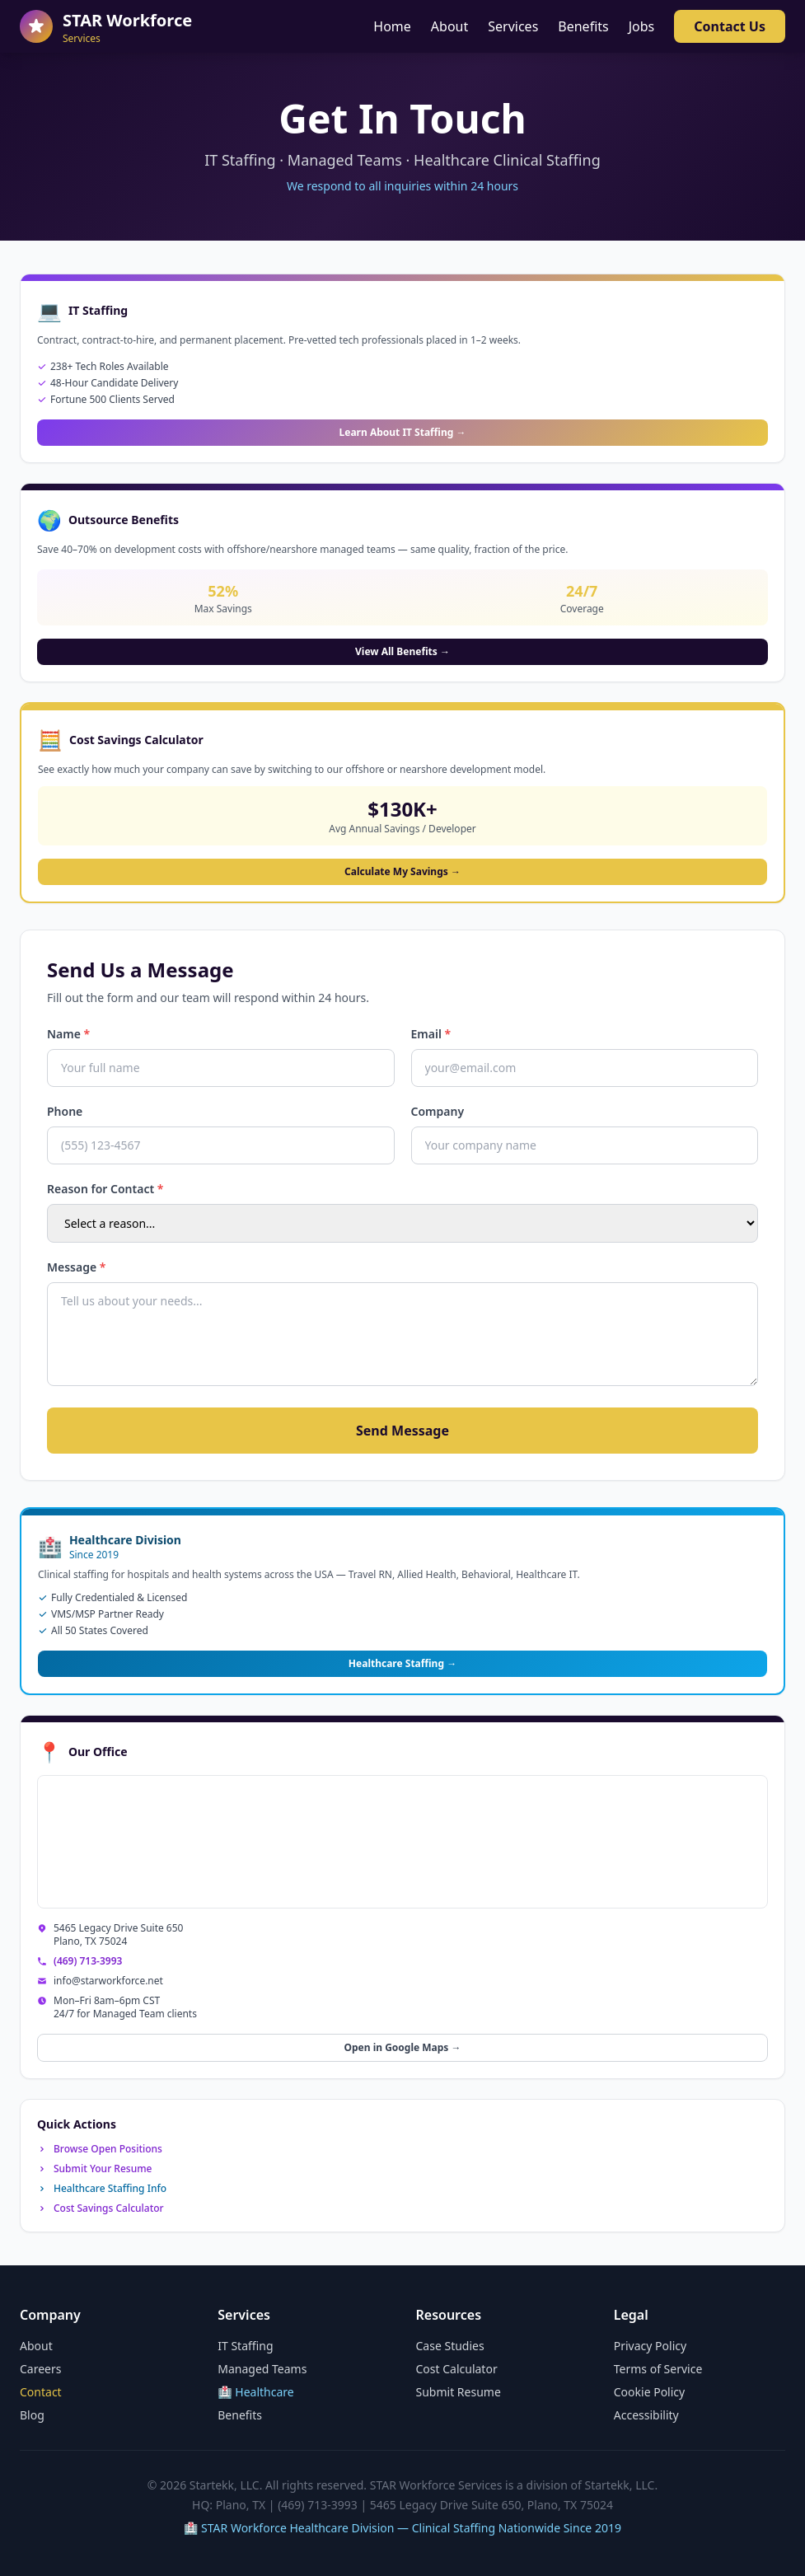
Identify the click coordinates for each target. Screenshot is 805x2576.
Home (392, 26)
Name (68, 1034)
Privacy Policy (650, 2346)
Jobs (642, 26)
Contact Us (729, 26)
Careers (40, 2369)
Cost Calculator (457, 2369)
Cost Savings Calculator (100, 2208)
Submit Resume (458, 2392)
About (449, 26)
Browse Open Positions (99, 2149)
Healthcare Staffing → (402, 1663)
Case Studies (450, 2346)
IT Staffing (245, 2346)
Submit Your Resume (94, 2169)
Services (513, 26)
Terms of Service (658, 2369)
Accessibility (646, 2415)
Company (438, 1111)
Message (76, 1267)
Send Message (402, 1430)
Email (431, 1034)
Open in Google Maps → (402, 2047)
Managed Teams (262, 2369)
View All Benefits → (402, 651)
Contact (41, 2392)
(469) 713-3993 (88, 1961)
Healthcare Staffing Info (101, 2188)
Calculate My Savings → (402, 871)
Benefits (583, 26)
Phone (64, 1111)
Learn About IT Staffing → (402, 432)
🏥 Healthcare (256, 2392)
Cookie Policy (649, 2392)
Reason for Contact (105, 1189)
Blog (32, 2415)
